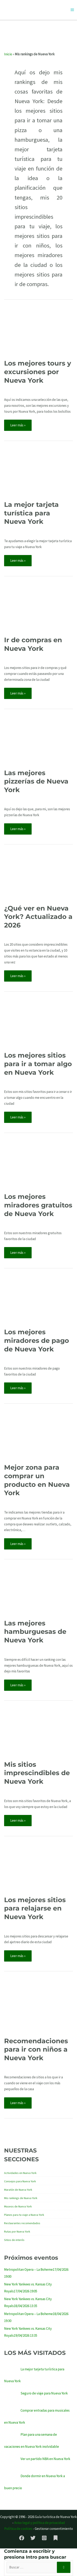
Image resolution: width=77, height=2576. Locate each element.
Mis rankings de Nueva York (20, 2198)
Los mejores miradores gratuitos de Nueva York (38, 1205)
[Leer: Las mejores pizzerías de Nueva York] (38, 740)
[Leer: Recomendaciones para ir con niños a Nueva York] (38, 2005)
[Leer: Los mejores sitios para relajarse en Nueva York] (38, 1867)
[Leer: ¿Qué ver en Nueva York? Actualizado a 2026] (38, 875)
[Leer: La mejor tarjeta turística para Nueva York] (38, 472)
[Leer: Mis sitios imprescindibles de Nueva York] (38, 1732)
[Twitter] (33, 2538)
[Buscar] (63, 2567)
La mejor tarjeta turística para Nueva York (31, 512)
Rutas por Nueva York (17, 2231)
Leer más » (21, 425)
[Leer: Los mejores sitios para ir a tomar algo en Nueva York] (38, 1022)
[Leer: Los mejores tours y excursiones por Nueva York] (38, 330)
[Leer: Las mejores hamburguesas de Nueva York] (38, 1590)
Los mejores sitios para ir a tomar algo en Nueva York (38, 1063)
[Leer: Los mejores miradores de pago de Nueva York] (38, 1299)
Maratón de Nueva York (18, 2189)
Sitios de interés (14, 2240)
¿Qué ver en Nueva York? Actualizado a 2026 (38, 916)
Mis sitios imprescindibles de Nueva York (37, 1772)
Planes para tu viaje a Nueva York (24, 2215)
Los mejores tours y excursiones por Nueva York (37, 371)
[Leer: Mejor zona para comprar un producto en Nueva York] (38, 1434)
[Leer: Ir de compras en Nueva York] (38, 607)
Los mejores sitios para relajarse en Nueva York (35, 1908)
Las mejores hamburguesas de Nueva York (35, 1631)
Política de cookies (18, 2528)
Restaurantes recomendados (22, 2223)
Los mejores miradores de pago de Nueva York (36, 1340)
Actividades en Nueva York (20, 2173)
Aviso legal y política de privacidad (39, 2522)
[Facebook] (21, 2538)
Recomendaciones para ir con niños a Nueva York (36, 2049)
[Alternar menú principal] (72, 10)
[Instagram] (44, 2538)
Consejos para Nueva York (20, 2181)
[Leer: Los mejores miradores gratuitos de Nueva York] (38, 1164)
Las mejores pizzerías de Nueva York (36, 781)
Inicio (8, 54)
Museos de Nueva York (18, 2206)
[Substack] (55, 2538)
